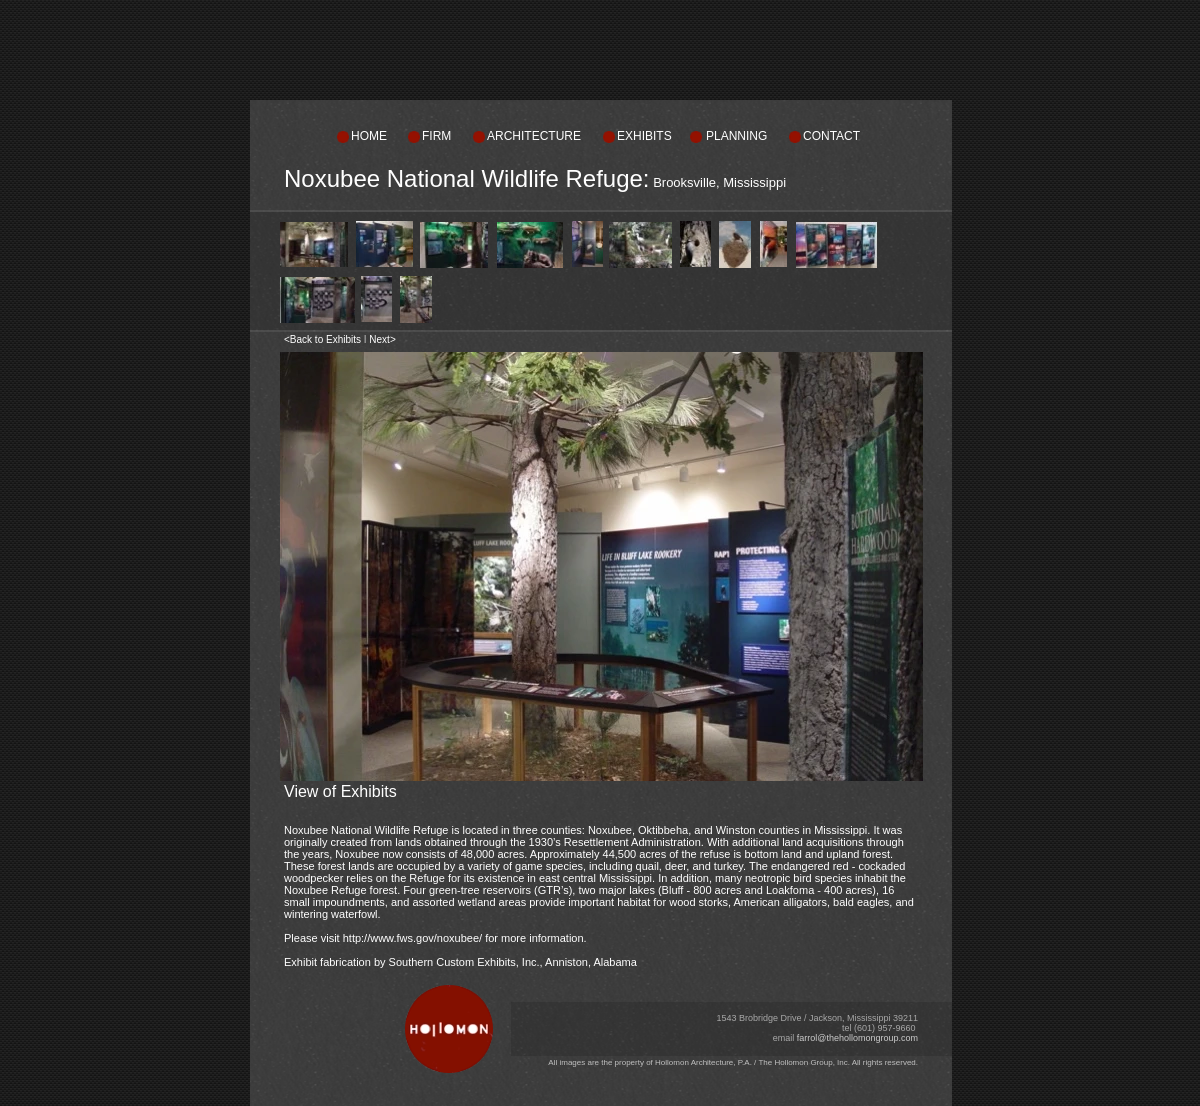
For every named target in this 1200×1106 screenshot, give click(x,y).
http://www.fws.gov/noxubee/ (412, 938)
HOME (369, 136)
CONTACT (831, 136)
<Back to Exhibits (322, 339)
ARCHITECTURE (534, 136)
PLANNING (736, 136)
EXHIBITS (644, 136)
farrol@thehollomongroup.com (857, 1038)
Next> (382, 339)
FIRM (436, 136)
